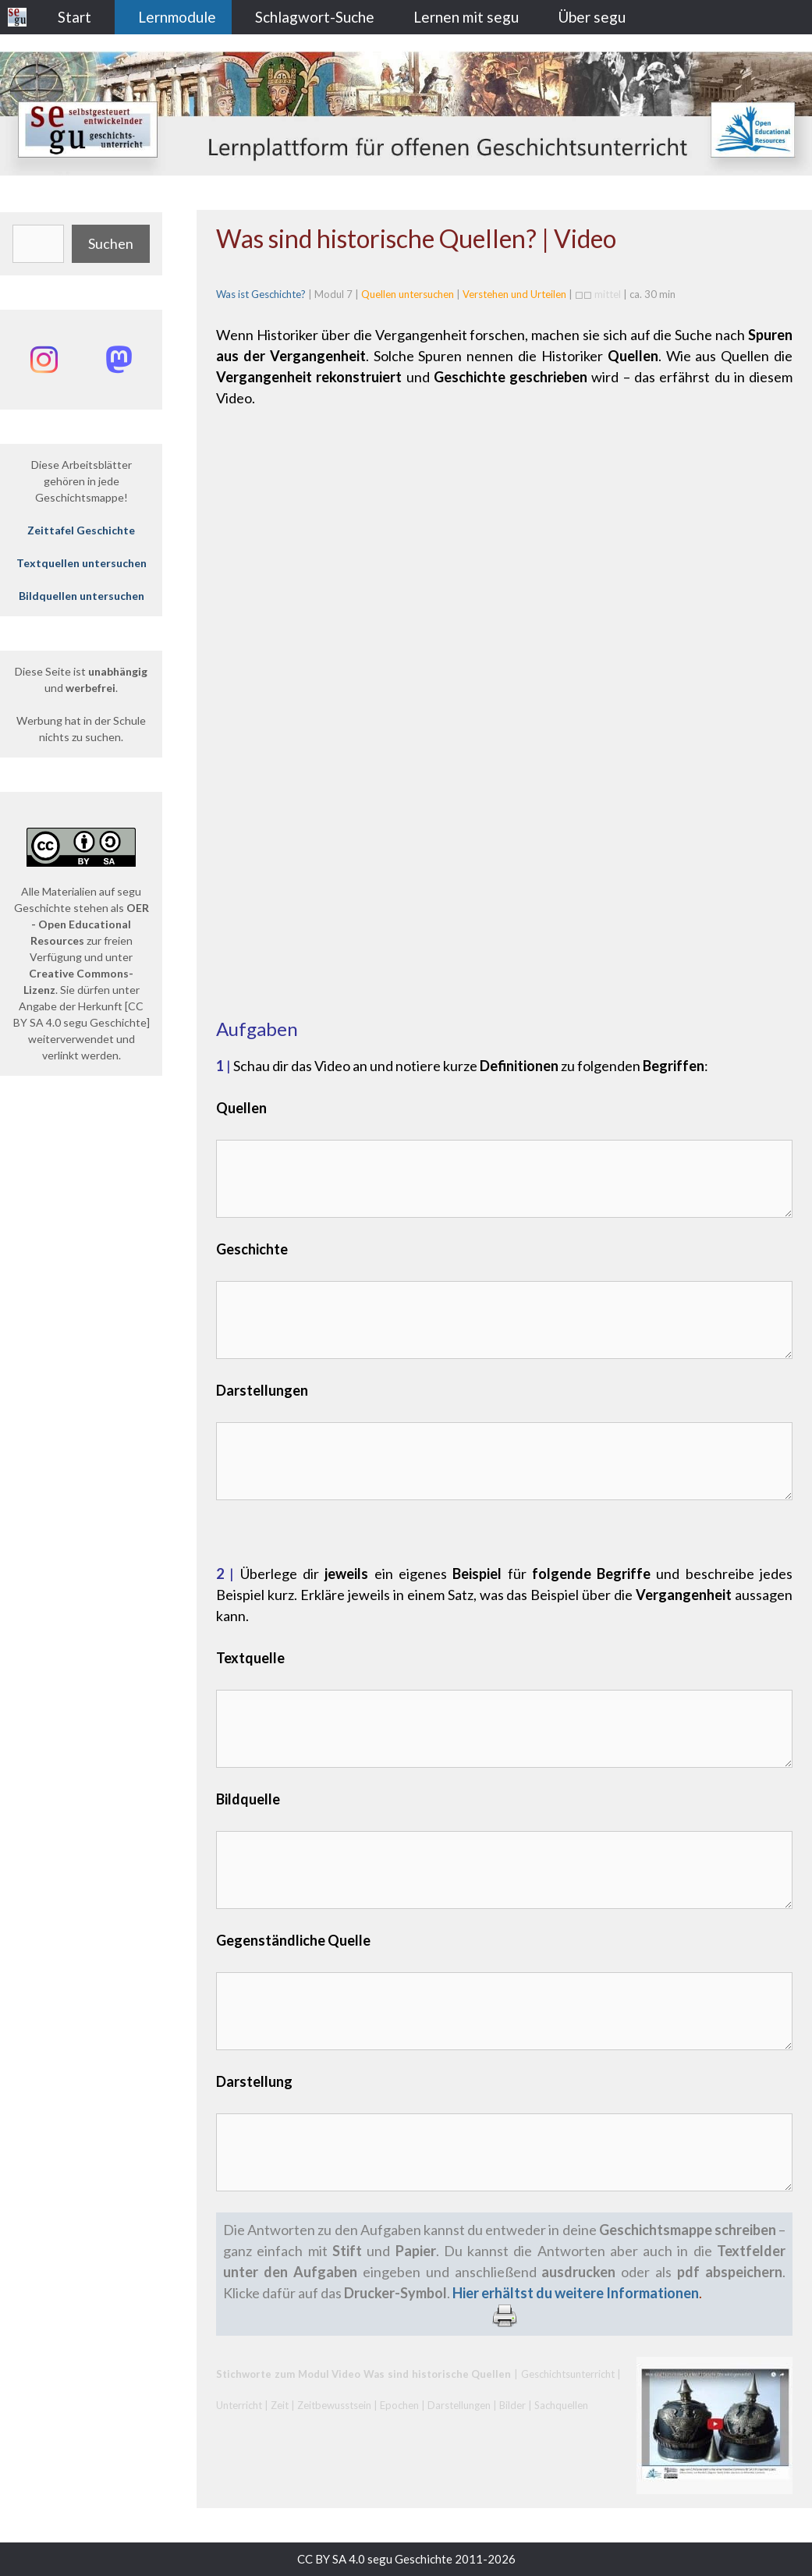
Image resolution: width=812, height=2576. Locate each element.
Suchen (110, 243)
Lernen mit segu (466, 17)
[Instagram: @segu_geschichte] (43, 359)
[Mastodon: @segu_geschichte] (118, 359)
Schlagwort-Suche (314, 17)
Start (74, 17)
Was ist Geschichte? (261, 294)
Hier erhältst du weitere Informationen (575, 2292)
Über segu (592, 17)
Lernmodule (177, 17)
